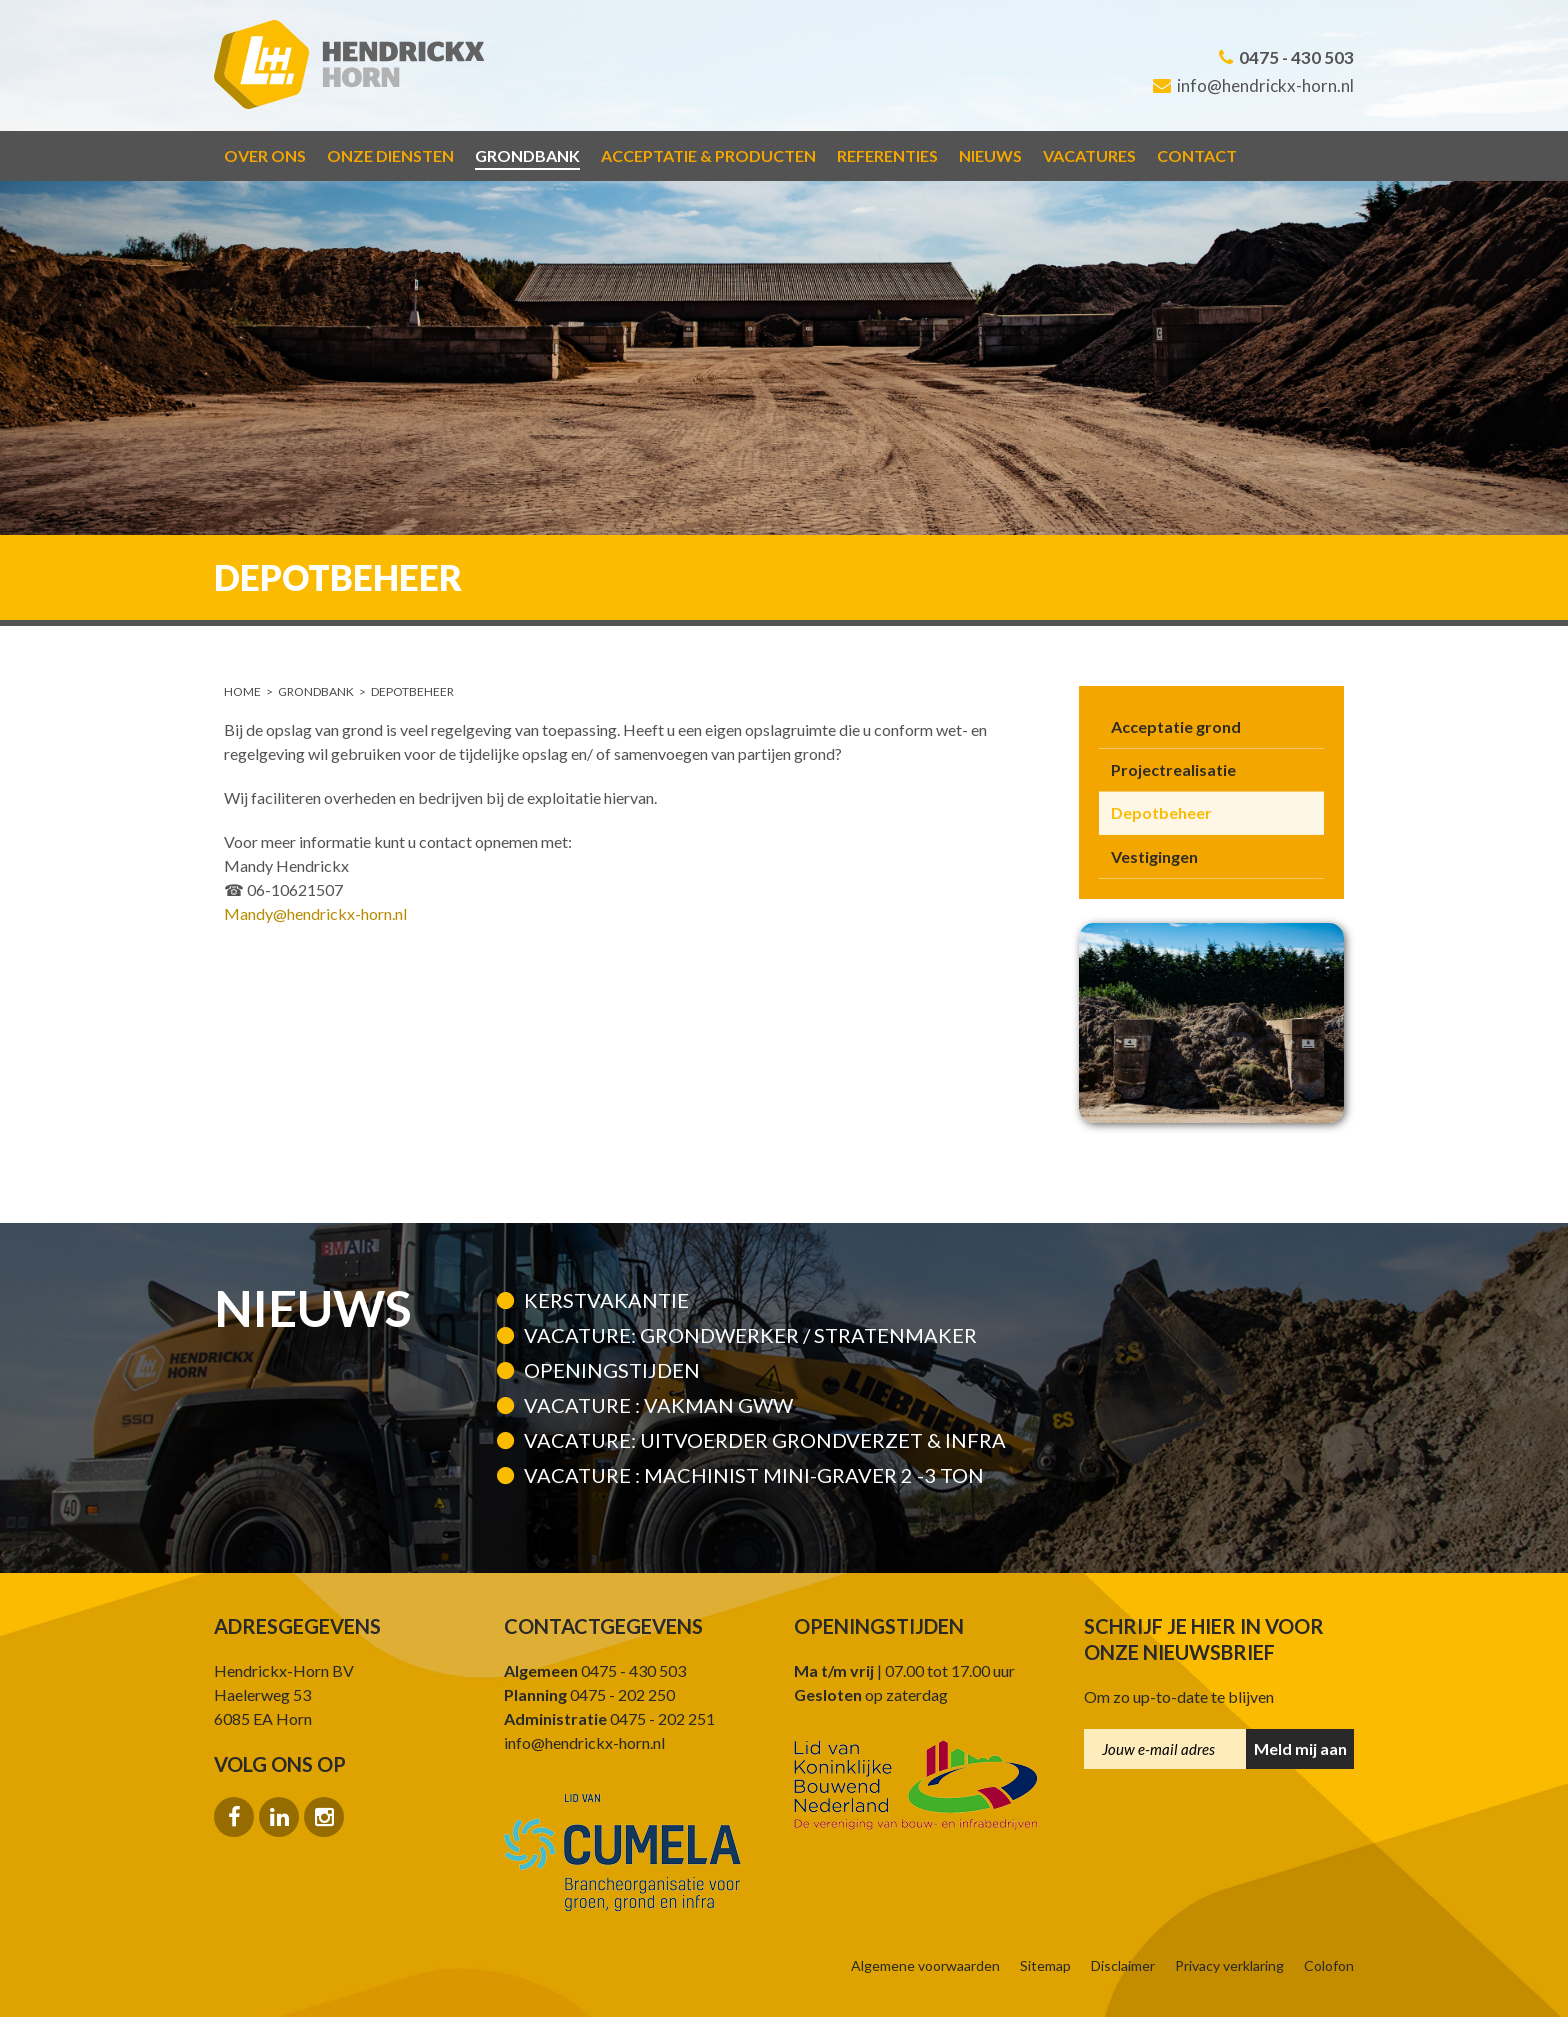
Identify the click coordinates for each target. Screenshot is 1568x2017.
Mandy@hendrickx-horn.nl (315, 913)
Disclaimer (1123, 1966)
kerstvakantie (606, 1300)
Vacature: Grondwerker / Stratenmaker (750, 1335)
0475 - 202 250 (589, 1694)
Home (242, 692)
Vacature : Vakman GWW (658, 1405)
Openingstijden (612, 1370)
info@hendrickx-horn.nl (1253, 85)
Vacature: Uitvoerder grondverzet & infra (765, 1440)
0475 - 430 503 (1286, 57)
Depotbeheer (412, 692)
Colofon (1329, 1966)
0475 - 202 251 (609, 1718)
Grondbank (316, 692)
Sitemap (1045, 1966)
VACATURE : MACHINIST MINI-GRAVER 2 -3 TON (754, 1475)
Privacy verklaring (1229, 1966)
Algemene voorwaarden (925, 1966)
